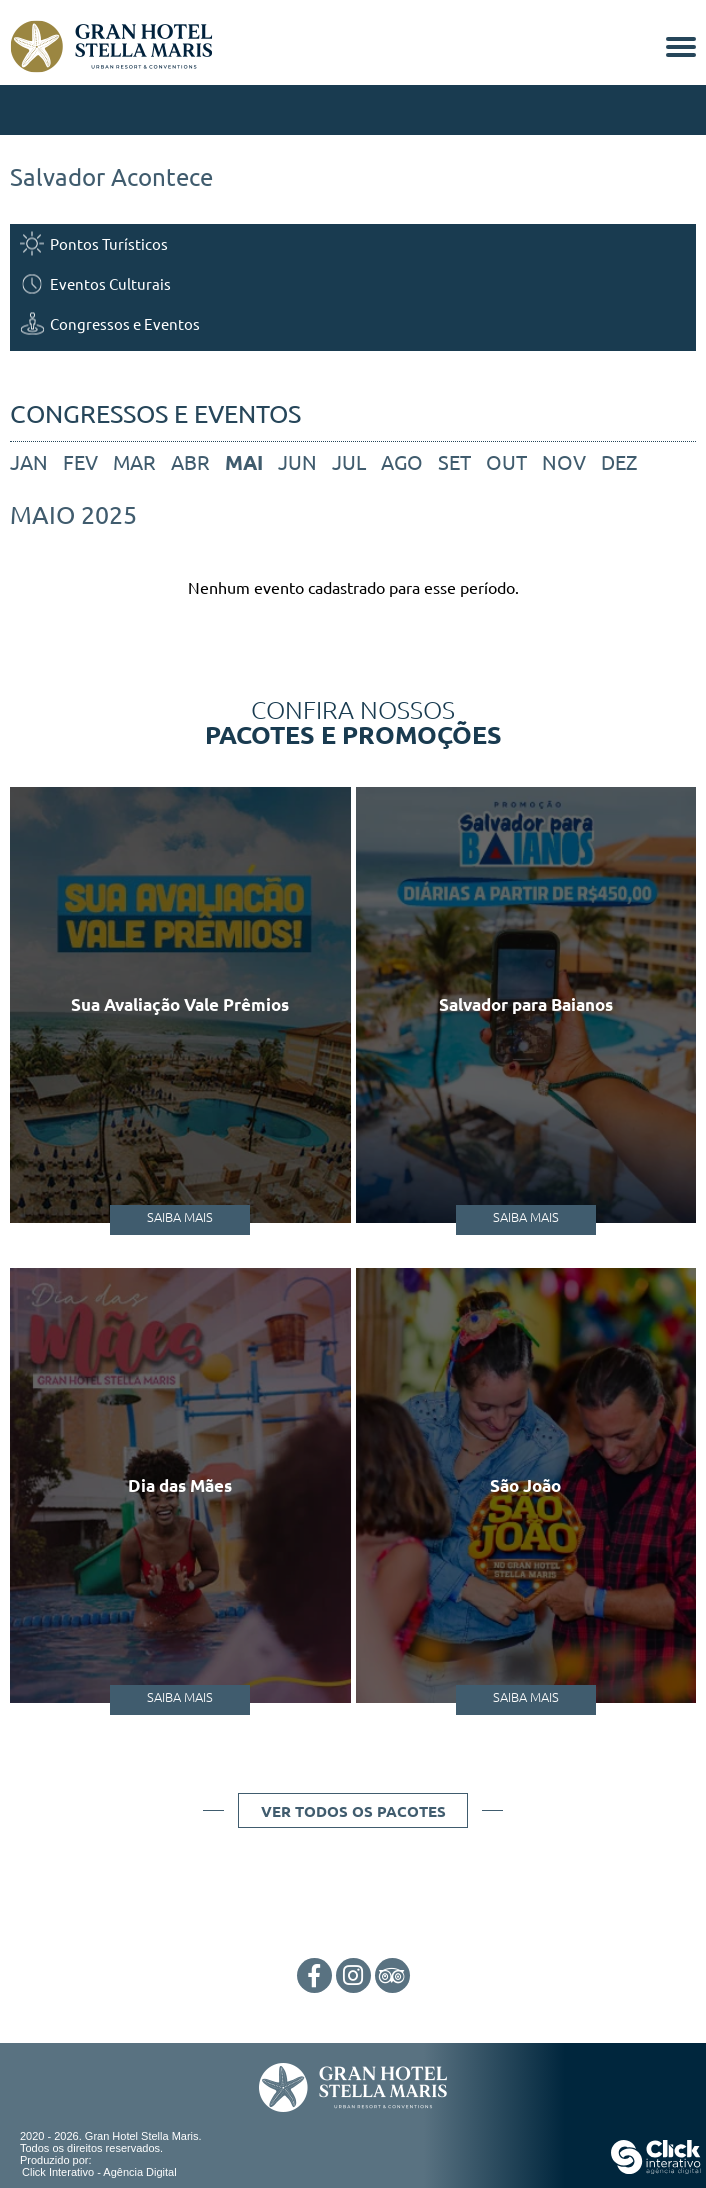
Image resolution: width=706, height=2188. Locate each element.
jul (349, 461)
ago (402, 461)
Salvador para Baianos (526, 1004)
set (454, 461)
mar (134, 461)
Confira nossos (353, 720)
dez (619, 461)
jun (297, 461)
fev (80, 461)
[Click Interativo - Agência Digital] (656, 2170)
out (506, 461)
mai (244, 462)
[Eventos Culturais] (353, 283)
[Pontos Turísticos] (353, 243)
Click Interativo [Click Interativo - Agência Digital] (99, 2172)
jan (29, 461)
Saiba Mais (180, 1216)
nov (564, 461)
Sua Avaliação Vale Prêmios (180, 1004)
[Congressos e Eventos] (353, 323)
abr (190, 461)
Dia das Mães (180, 1485)
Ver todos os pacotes (353, 1811)
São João (525, 1485)
